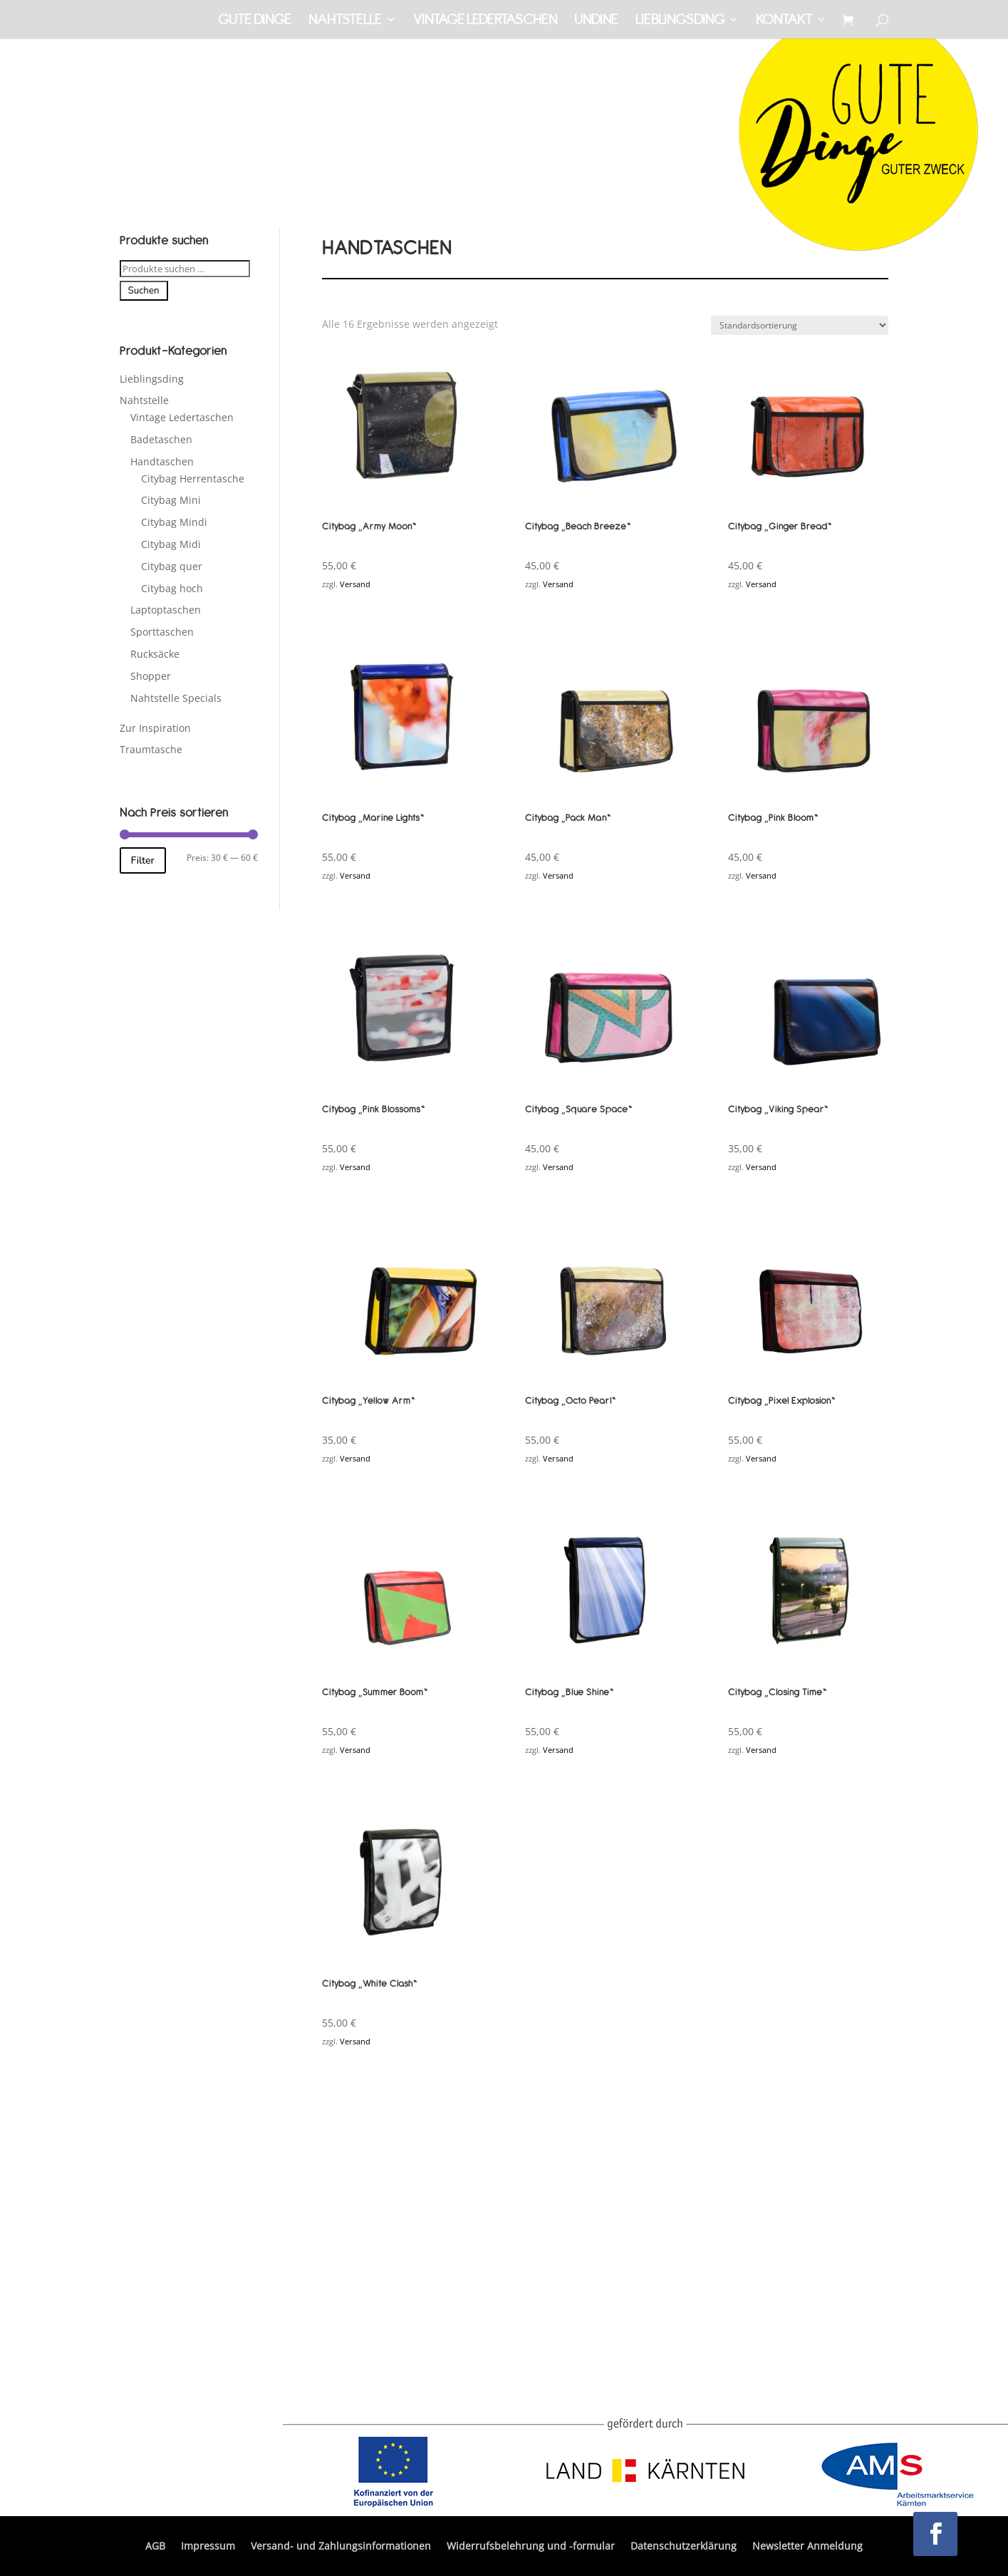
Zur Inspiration (155, 728)
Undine (596, 21)
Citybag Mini (171, 500)
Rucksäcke (155, 654)
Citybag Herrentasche (192, 478)
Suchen (144, 290)
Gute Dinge (254, 21)
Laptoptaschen (165, 609)
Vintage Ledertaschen (485, 21)
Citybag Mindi (174, 522)
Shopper (150, 676)
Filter (143, 860)
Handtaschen (162, 461)
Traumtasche (151, 749)
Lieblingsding (679, 21)
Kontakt (784, 21)
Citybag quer (171, 566)
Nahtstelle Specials (176, 698)
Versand (355, 584)
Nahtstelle (345, 21)
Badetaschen (161, 439)
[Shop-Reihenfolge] (799, 325)
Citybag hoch (172, 588)
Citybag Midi (171, 544)
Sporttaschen (162, 631)
